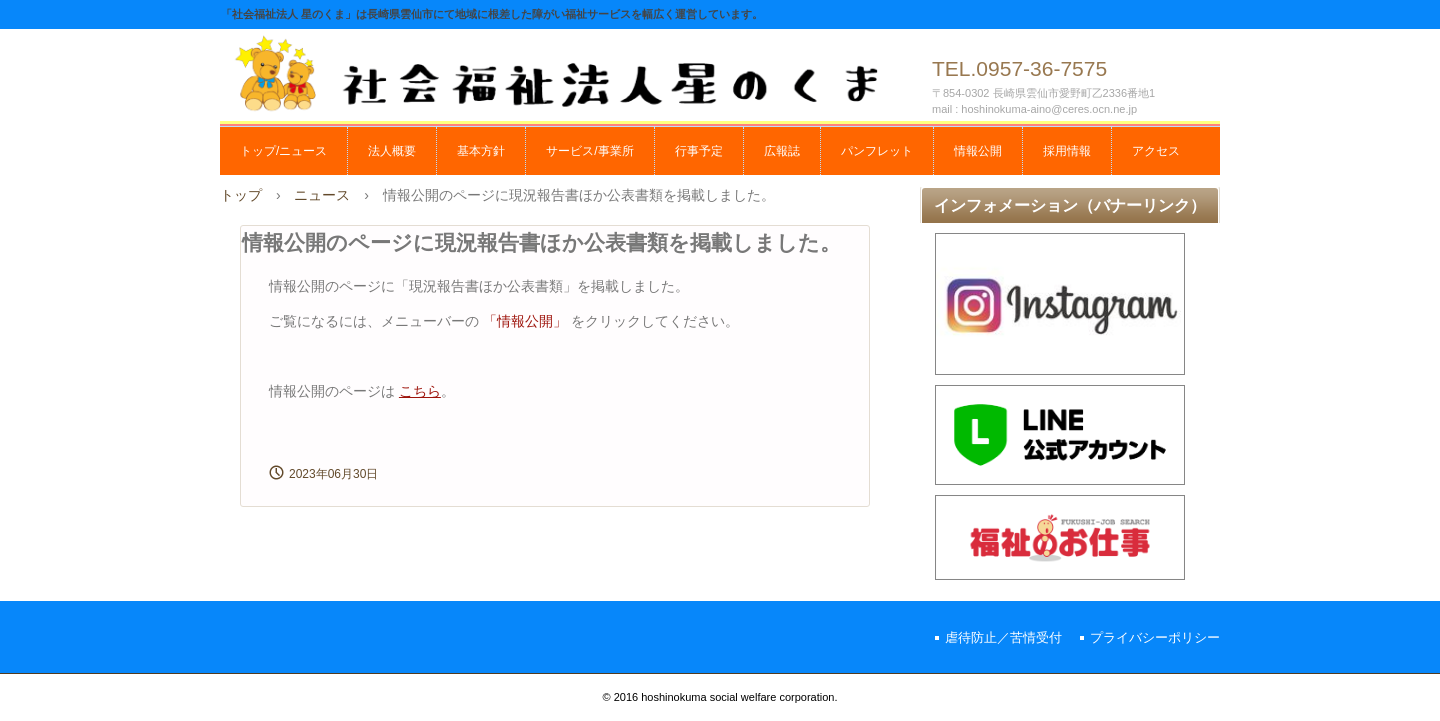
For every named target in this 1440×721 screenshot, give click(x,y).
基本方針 (481, 151)
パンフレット (877, 151)
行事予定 (699, 151)
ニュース (322, 195)
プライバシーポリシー (1155, 637)
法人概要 (392, 151)
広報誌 (782, 151)
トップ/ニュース (283, 151)
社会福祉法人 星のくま (570, 72)
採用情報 (1067, 151)
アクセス (1156, 151)
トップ (241, 195)
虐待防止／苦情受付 (1003, 637)
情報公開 (978, 151)
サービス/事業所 (589, 151)
